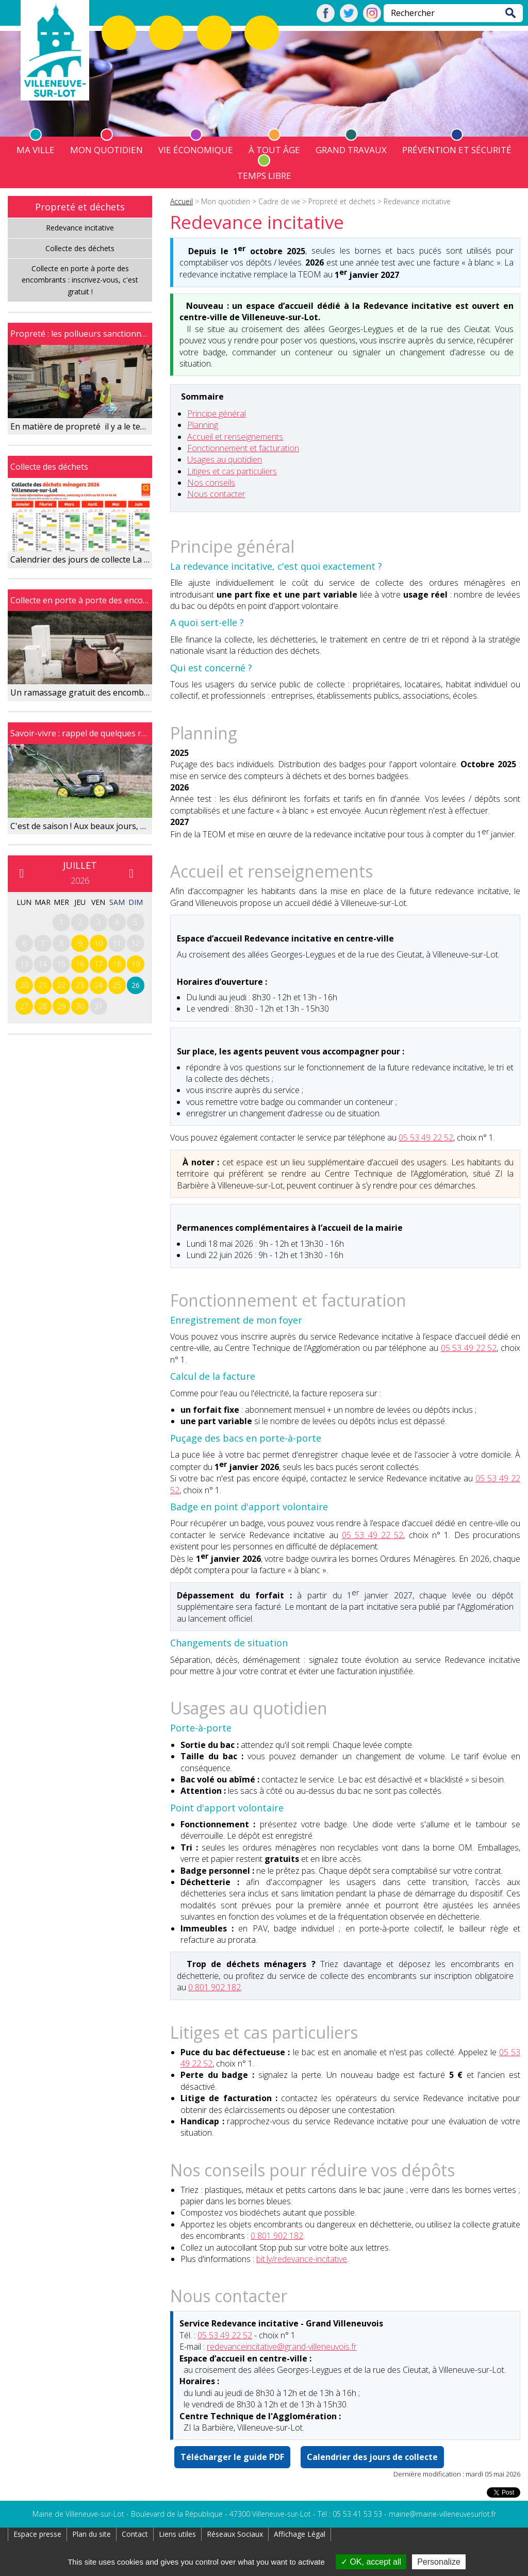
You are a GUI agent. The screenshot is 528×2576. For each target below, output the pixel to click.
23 (80, 985)
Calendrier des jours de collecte (372, 2457)
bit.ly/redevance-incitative (301, 2259)
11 (117, 943)
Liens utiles (177, 2534)
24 (98, 985)
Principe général (216, 413)
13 (24, 964)
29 (61, 1006)
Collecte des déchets (79, 248)
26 (135, 985)
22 (61, 985)
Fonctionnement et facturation (243, 448)
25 (117, 985)
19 (135, 964)
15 (61, 964)
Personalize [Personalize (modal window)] (438, 2561)
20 (24, 985)
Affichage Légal (299, 2534)
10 (98, 943)
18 (117, 964)
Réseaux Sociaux (235, 2534)
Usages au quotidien (224, 459)
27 (24, 1006)
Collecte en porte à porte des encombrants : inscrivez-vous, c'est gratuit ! (80, 279)
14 (43, 964)
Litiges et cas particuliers (232, 471)
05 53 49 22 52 (426, 1137)
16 (80, 964)
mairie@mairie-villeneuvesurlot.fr (442, 2514)
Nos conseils (211, 482)
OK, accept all (371, 2561)
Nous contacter (216, 494)
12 (135, 943)
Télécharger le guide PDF (232, 2457)
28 (43, 1006)
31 (98, 1006)
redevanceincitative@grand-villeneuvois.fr (282, 2346)
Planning (202, 425)
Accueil (181, 201)
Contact (135, 2534)
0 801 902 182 (214, 1987)
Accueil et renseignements (235, 436)
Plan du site (91, 2534)
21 (43, 985)
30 (80, 1006)
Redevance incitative (80, 228)
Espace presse (37, 2534)
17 (98, 964)
